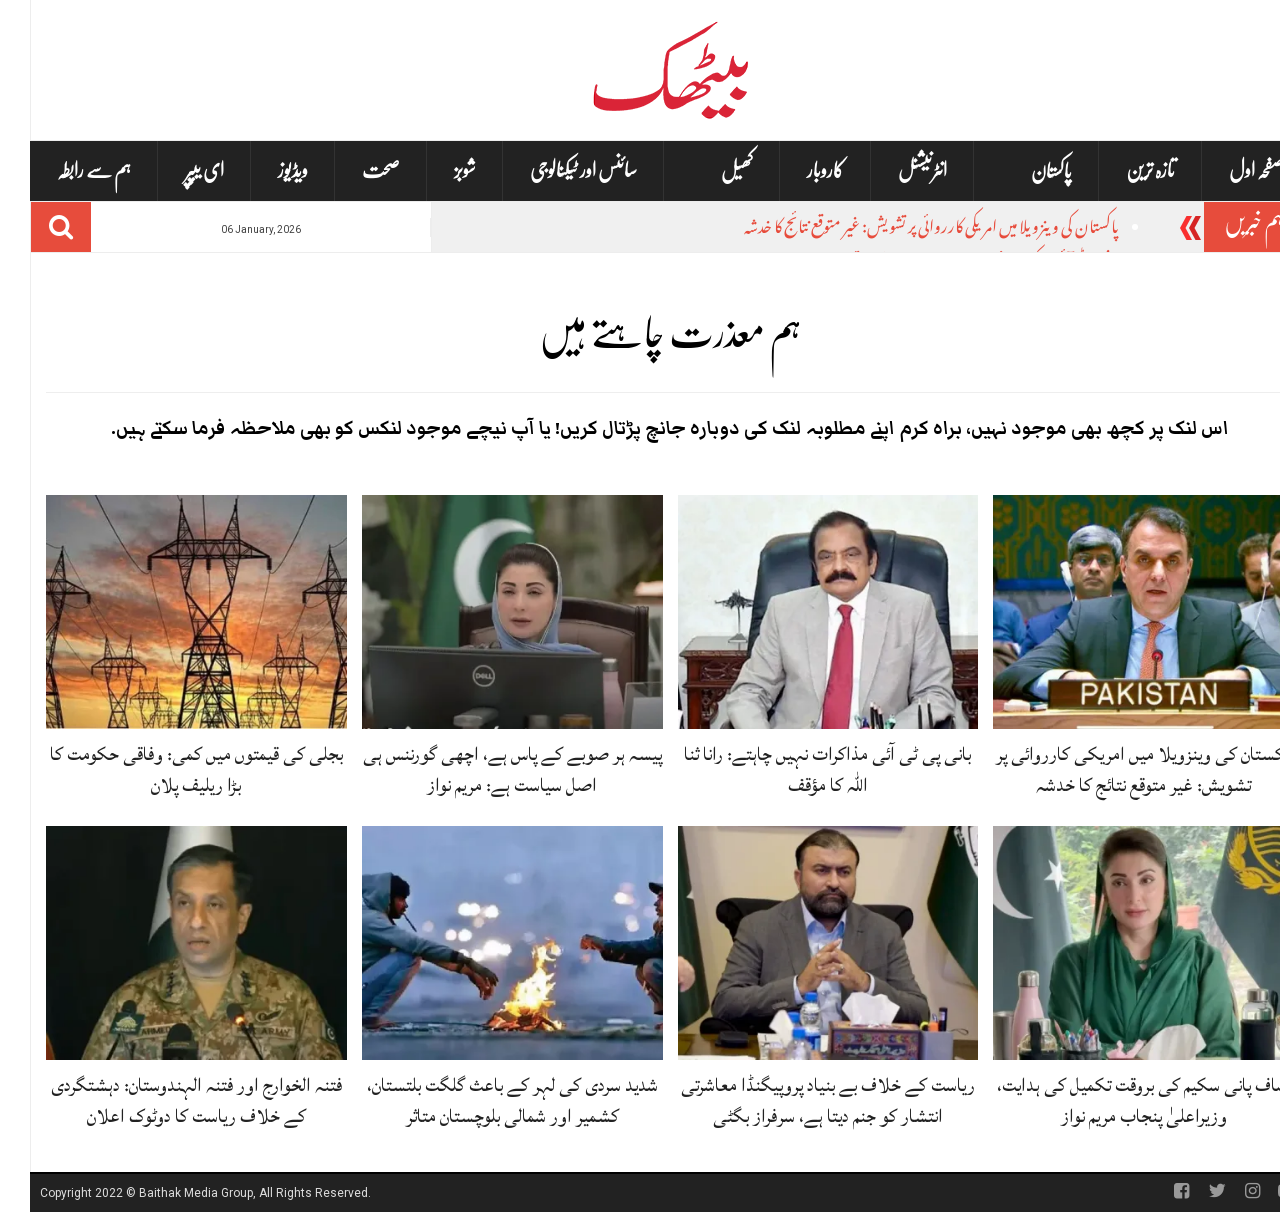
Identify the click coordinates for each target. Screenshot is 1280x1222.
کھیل (707, 171)
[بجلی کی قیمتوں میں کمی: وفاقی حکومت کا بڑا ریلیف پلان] (166, 612)
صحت (351, 170)
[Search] (31, 227)
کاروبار (795, 170)
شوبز (435, 170)
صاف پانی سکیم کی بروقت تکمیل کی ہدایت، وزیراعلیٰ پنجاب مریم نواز (1114, 1100)
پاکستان (1021, 171)
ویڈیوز (263, 170)
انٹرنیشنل (892, 170)
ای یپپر (174, 170)
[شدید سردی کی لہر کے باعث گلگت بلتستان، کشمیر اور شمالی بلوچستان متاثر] (482, 944)
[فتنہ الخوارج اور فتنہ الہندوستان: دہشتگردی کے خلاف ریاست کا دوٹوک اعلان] (166, 944)
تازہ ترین (1120, 170)
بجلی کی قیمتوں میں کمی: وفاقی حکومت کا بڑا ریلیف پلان (166, 769)
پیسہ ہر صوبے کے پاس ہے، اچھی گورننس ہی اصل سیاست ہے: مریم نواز (482, 769)
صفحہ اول (1226, 170)
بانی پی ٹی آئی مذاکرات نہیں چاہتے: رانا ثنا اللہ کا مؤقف (797, 769)
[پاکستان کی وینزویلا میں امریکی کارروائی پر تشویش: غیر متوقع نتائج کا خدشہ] (1113, 612)
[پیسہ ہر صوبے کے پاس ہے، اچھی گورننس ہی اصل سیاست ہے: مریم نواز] (482, 612)
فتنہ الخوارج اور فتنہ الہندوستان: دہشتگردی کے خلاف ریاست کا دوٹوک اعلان (166, 1100)
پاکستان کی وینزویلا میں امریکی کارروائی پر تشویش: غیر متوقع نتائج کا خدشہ (901, 229)
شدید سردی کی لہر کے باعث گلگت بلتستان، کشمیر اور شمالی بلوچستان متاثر (482, 1100)
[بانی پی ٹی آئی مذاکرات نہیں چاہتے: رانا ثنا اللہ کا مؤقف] (798, 612)
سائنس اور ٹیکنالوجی (553, 170)
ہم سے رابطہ (64, 170)
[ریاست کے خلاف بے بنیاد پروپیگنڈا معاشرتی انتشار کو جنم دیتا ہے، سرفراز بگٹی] (798, 944)
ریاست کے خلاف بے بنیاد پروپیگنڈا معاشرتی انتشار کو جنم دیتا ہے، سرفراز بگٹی (798, 1100)
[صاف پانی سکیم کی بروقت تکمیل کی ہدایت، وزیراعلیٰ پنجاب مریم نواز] (1113, 944)
